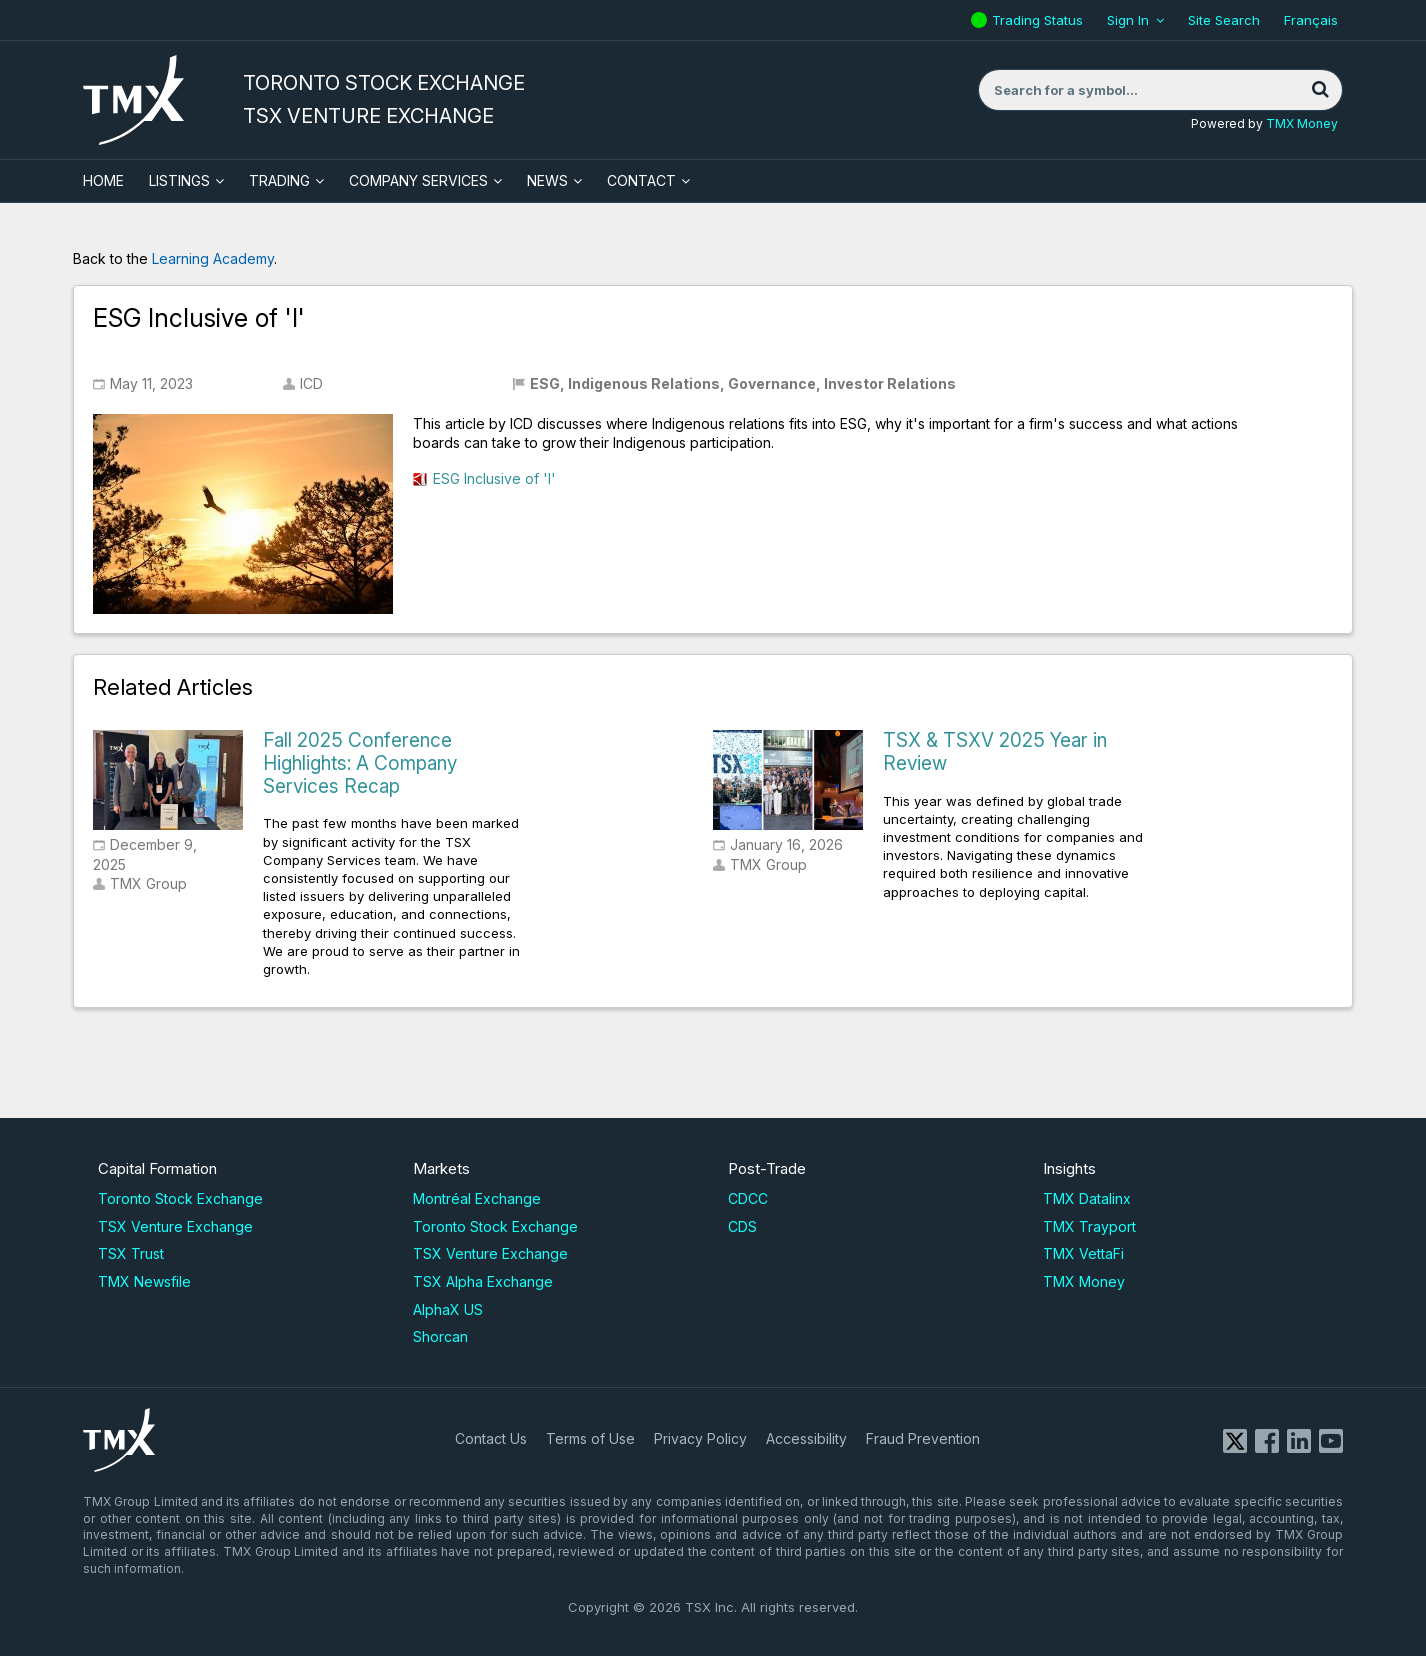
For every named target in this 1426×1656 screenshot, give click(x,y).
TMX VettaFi (1083, 1253)
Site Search (1224, 20)
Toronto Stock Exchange (180, 1198)
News (547, 180)
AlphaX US (448, 1309)
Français (1311, 20)
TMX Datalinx (1087, 1198)
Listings (179, 180)
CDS (742, 1226)
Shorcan (440, 1336)
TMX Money (1302, 123)
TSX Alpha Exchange (483, 1281)
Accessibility (806, 1438)
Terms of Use (590, 1438)
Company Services (418, 180)
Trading (279, 180)
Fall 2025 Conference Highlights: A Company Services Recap (360, 763)
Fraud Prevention (923, 1438)
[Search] (1320, 90)
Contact (641, 180)
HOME (103, 180)
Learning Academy (213, 258)
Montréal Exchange (477, 1198)
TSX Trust (131, 1253)
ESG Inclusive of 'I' (494, 478)
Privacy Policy (700, 1438)
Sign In (1128, 20)
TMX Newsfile (144, 1281)
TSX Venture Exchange (175, 1226)
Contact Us (491, 1438)
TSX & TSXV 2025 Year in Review (995, 752)
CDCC (748, 1198)
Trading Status (1040, 20)
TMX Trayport (1089, 1226)
